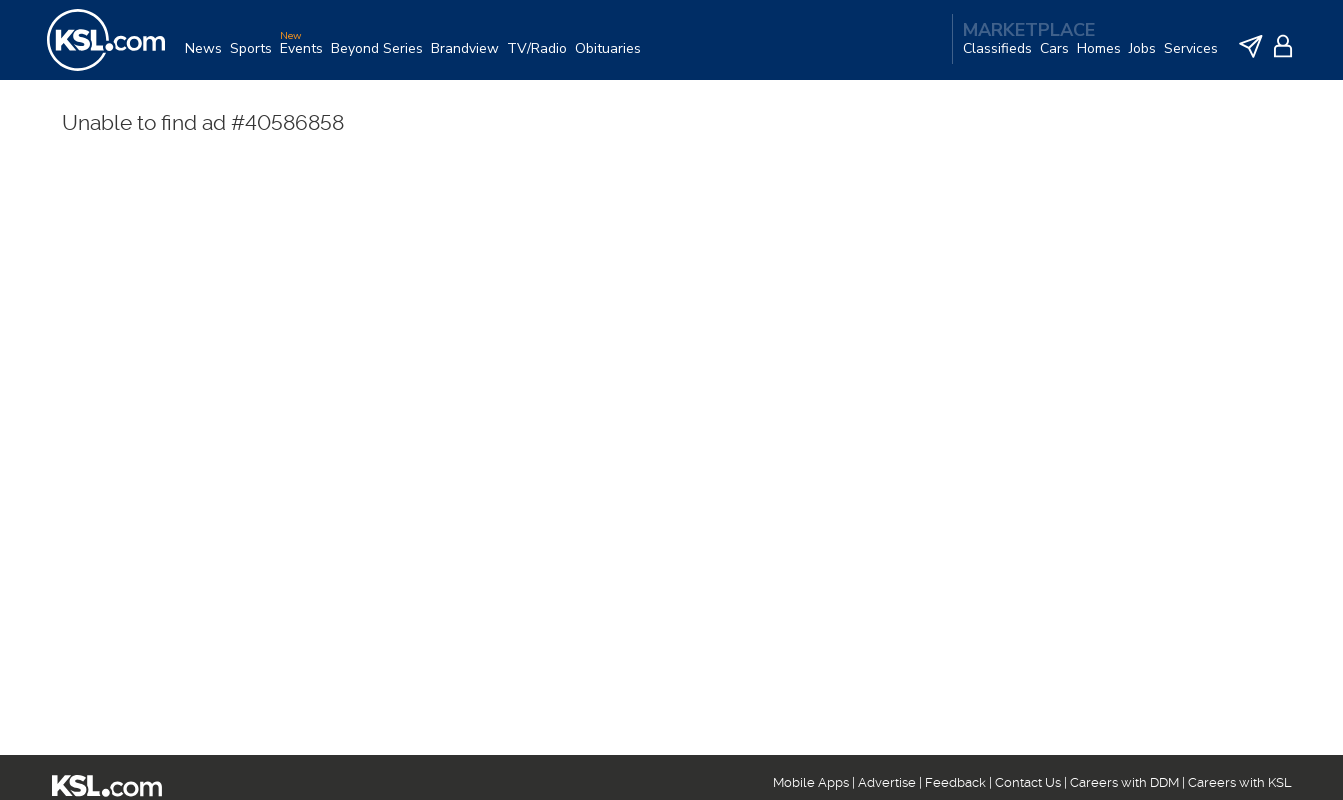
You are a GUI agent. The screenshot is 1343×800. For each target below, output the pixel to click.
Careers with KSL (1240, 782)
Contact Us (1028, 782)
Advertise (887, 782)
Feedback (955, 782)
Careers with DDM (1124, 782)
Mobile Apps (811, 782)
